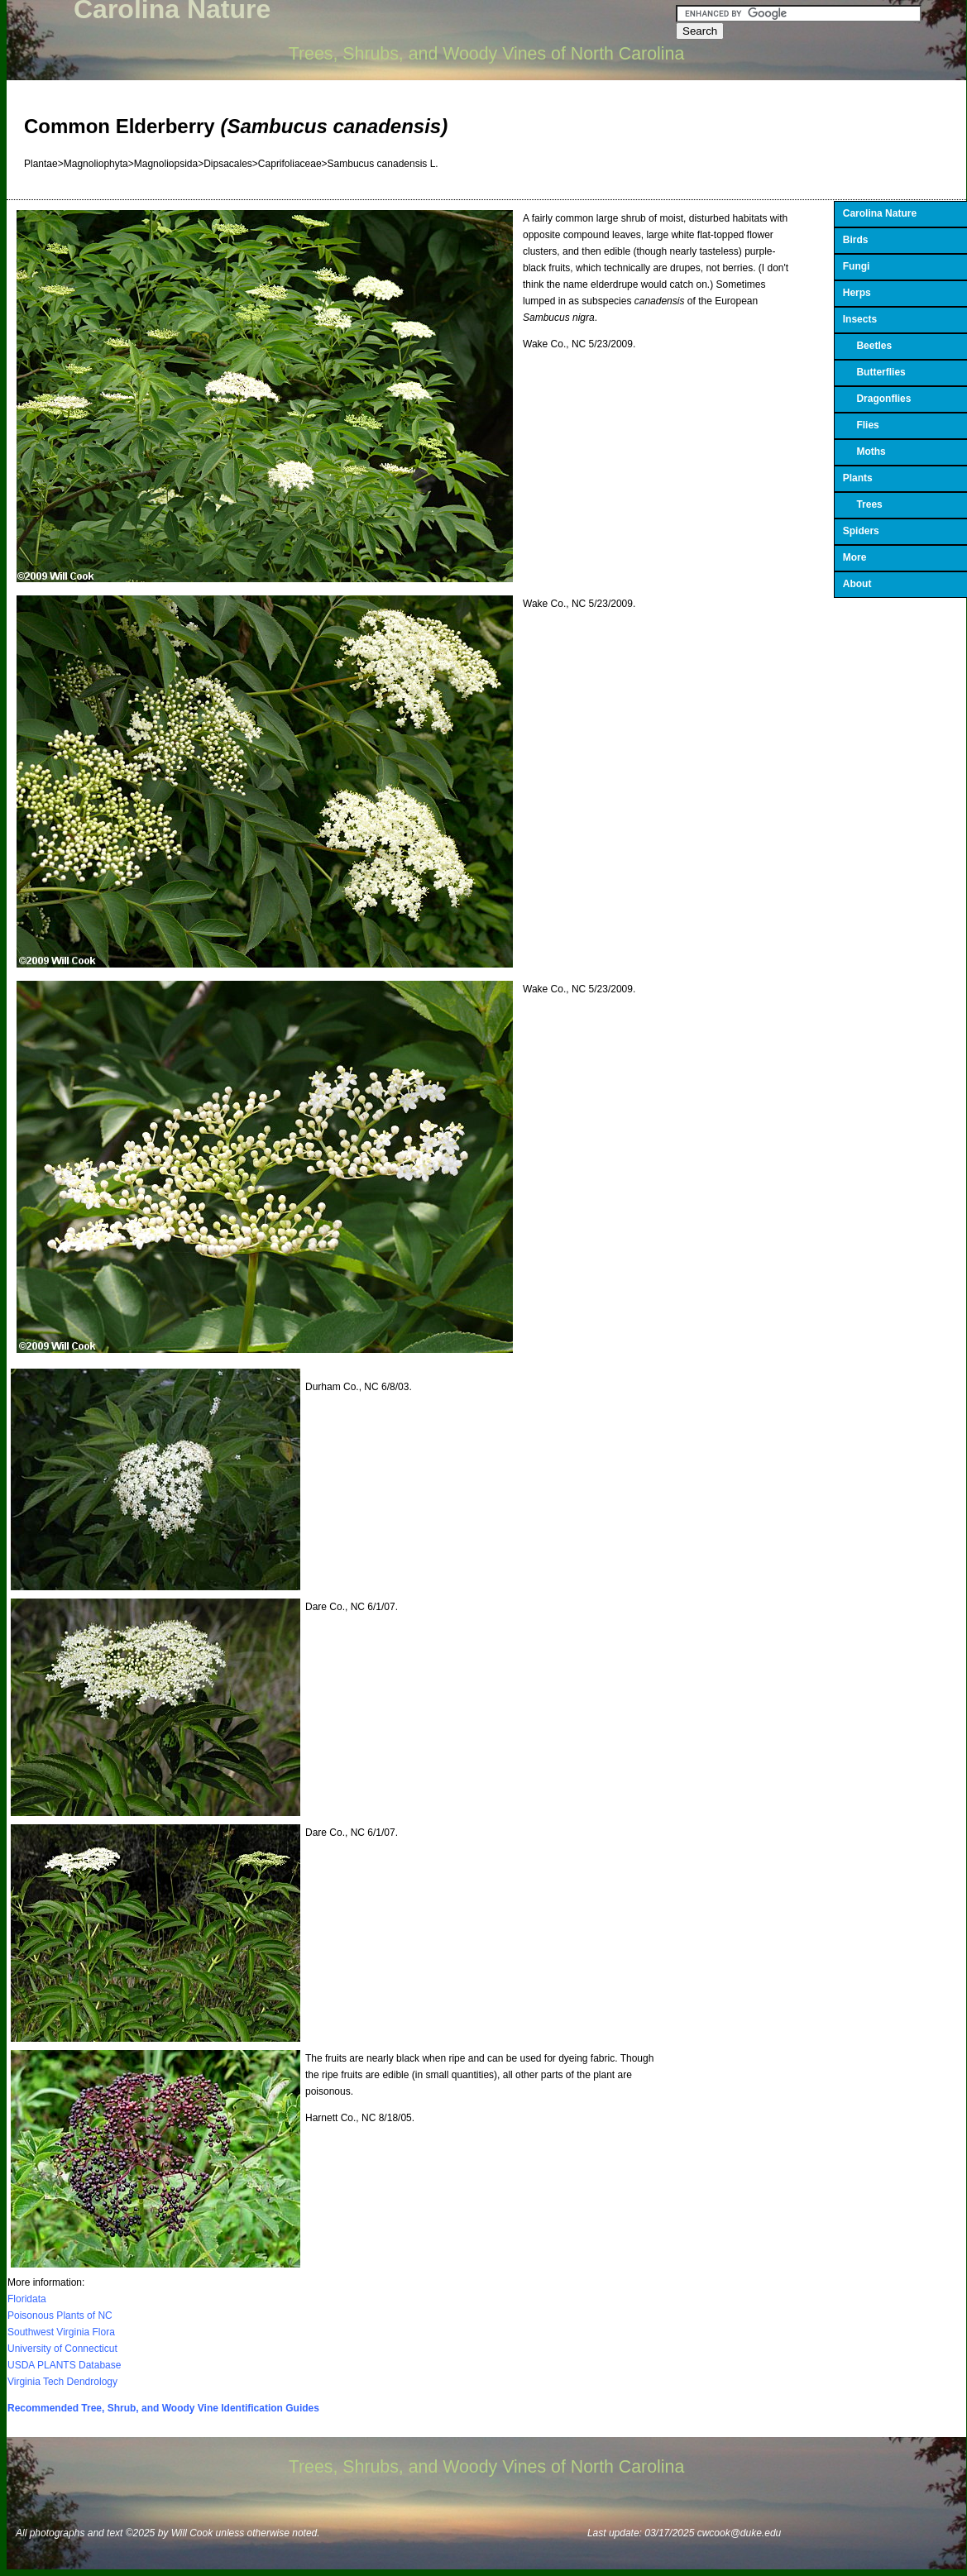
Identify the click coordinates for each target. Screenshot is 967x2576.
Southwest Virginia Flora (61, 2332)
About (857, 584)
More (855, 557)
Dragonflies (877, 398)
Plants (858, 478)
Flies (861, 425)
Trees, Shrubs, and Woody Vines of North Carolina (487, 54)
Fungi (856, 266)
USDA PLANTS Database (64, 2365)
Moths (864, 451)
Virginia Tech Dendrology (62, 2381)
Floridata (26, 2299)
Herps (857, 293)
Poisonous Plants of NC (59, 2315)
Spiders (861, 531)
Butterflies (874, 372)
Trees (863, 504)
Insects (860, 319)
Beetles (867, 345)
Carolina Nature (880, 213)
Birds (856, 240)
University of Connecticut (62, 2348)
